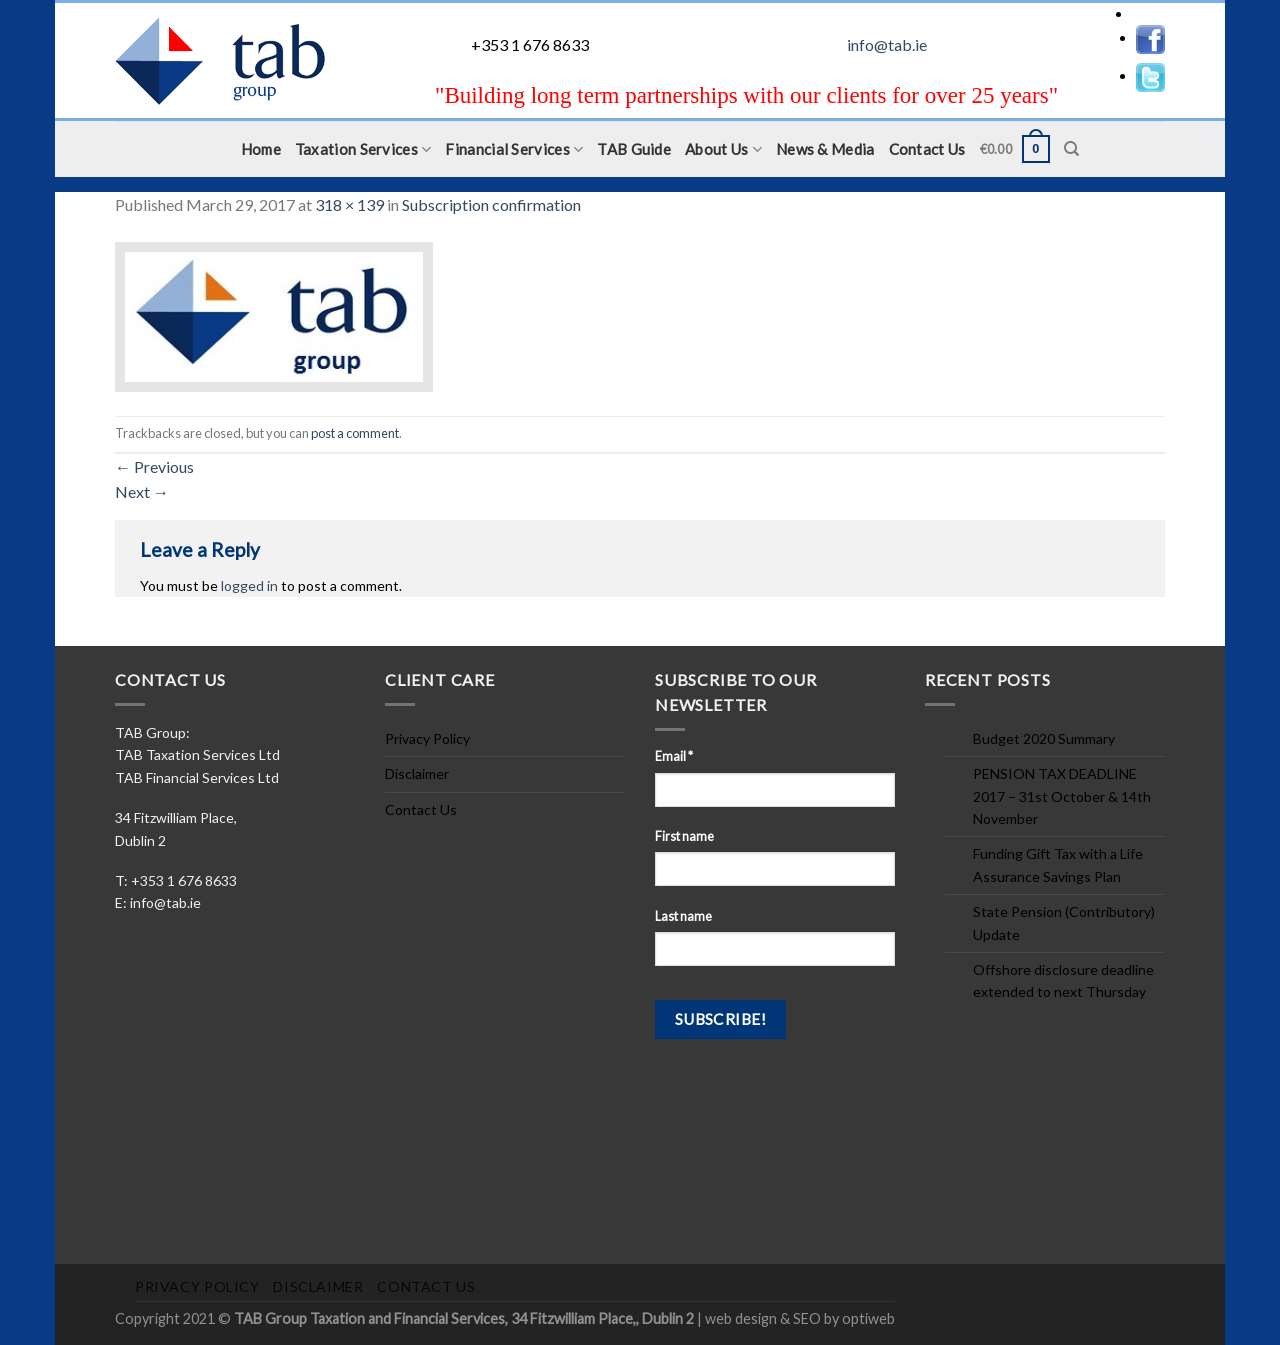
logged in (249, 585)
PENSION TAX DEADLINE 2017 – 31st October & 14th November (1062, 796)
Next (142, 491)
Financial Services (514, 149)
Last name (683, 916)
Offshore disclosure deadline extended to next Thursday (1063, 980)
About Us (723, 149)
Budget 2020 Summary (1044, 738)
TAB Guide (634, 149)
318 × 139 (349, 204)
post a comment (355, 433)
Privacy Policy (427, 738)
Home (261, 149)
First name (684, 836)
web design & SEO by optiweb (800, 1318)
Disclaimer (417, 773)
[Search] (1071, 149)
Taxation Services (363, 149)
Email (674, 756)
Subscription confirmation (491, 204)
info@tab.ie (887, 44)
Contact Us (927, 149)
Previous (154, 466)
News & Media (825, 149)
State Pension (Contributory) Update (1064, 922)
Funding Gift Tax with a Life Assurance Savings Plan (1058, 864)
